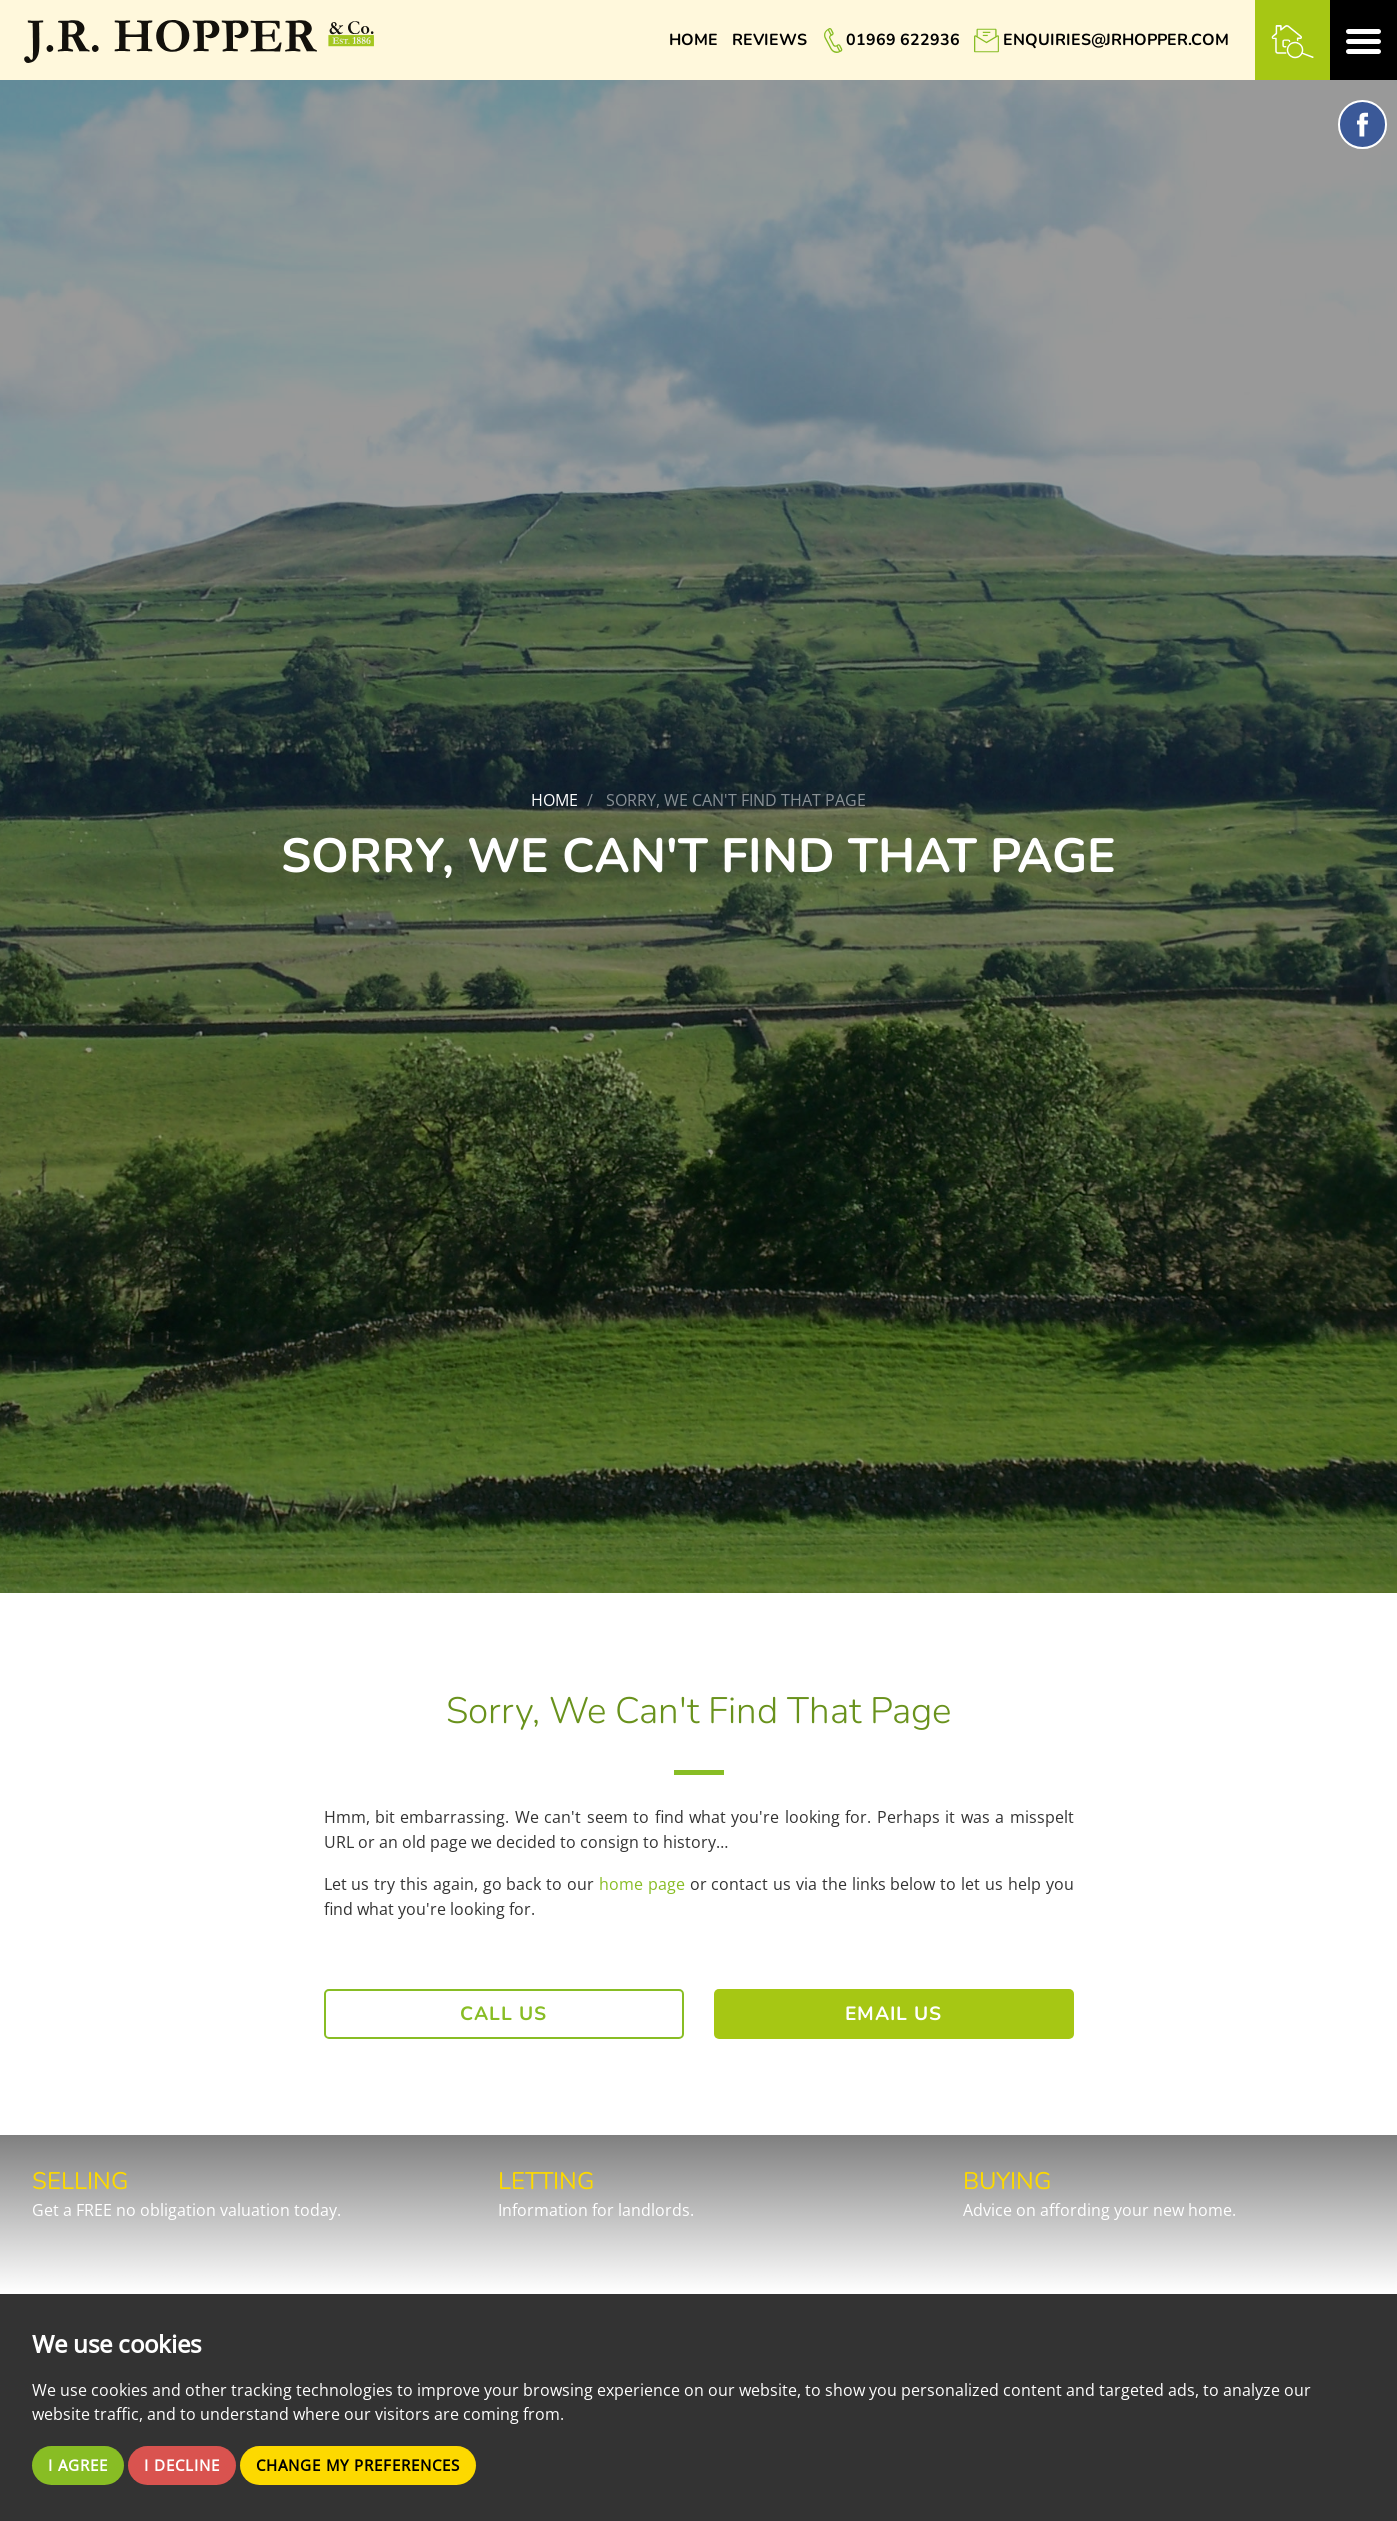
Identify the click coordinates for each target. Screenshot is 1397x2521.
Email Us (893, 2014)
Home (693, 40)
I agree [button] (80, 2465)
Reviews (769, 40)
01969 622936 (903, 40)
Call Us (503, 2014)
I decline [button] (189, 2465)
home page (642, 1884)
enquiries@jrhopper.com (1116, 40)
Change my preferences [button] (377, 2465)
